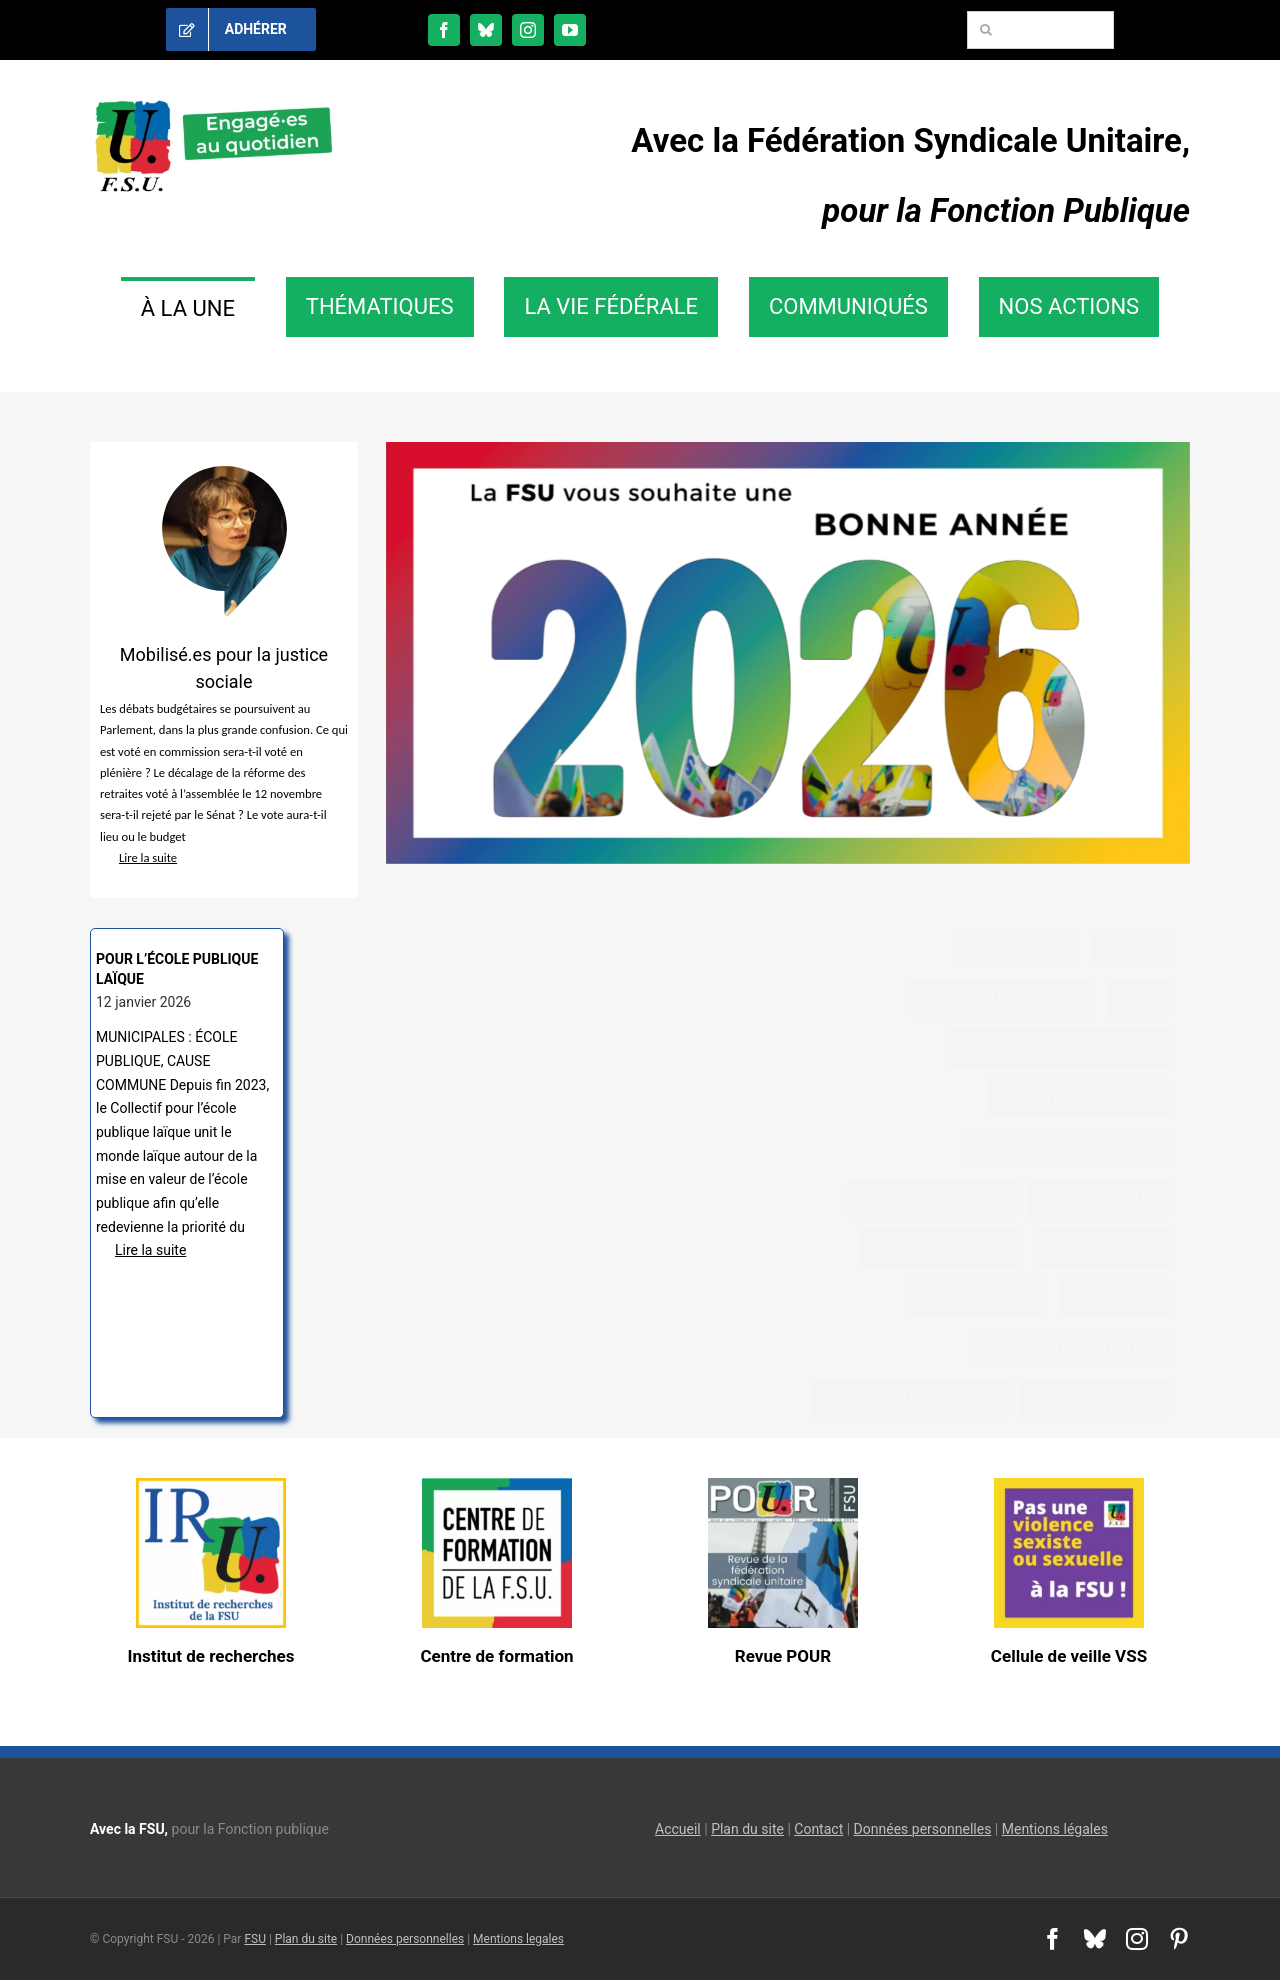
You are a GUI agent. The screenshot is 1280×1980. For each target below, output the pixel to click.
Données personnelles (923, 1829)
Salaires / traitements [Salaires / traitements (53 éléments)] (925, 1398)
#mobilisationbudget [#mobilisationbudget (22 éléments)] (1018, 998)
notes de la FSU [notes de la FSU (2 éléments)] (992, 1298)
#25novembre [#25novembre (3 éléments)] (1031, 948)
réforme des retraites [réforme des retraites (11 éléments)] (1088, 1348)
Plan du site (747, 1829)
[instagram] (528, 30)
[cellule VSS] (1069, 1485)
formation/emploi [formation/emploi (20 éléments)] (957, 1248)
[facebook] (444, 30)
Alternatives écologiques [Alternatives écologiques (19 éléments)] (1075, 1048)
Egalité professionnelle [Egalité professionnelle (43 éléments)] (1080, 1148)
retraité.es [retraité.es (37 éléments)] (1129, 1298)
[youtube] (570, 30)
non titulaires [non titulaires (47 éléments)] (1117, 1248)
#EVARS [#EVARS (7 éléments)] (1145, 948)
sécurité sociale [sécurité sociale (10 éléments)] (1110, 1398)
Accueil (678, 1829)
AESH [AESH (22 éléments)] (1153, 998)
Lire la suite (138, 857)
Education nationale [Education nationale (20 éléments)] (1094, 1098)
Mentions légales (1055, 1829)
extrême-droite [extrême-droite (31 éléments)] (1114, 1198)
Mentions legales (518, 1939)
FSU (255, 1939)
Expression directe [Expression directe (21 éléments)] (947, 1198)
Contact (818, 1829)
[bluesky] (486, 30)
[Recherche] (986, 30)
